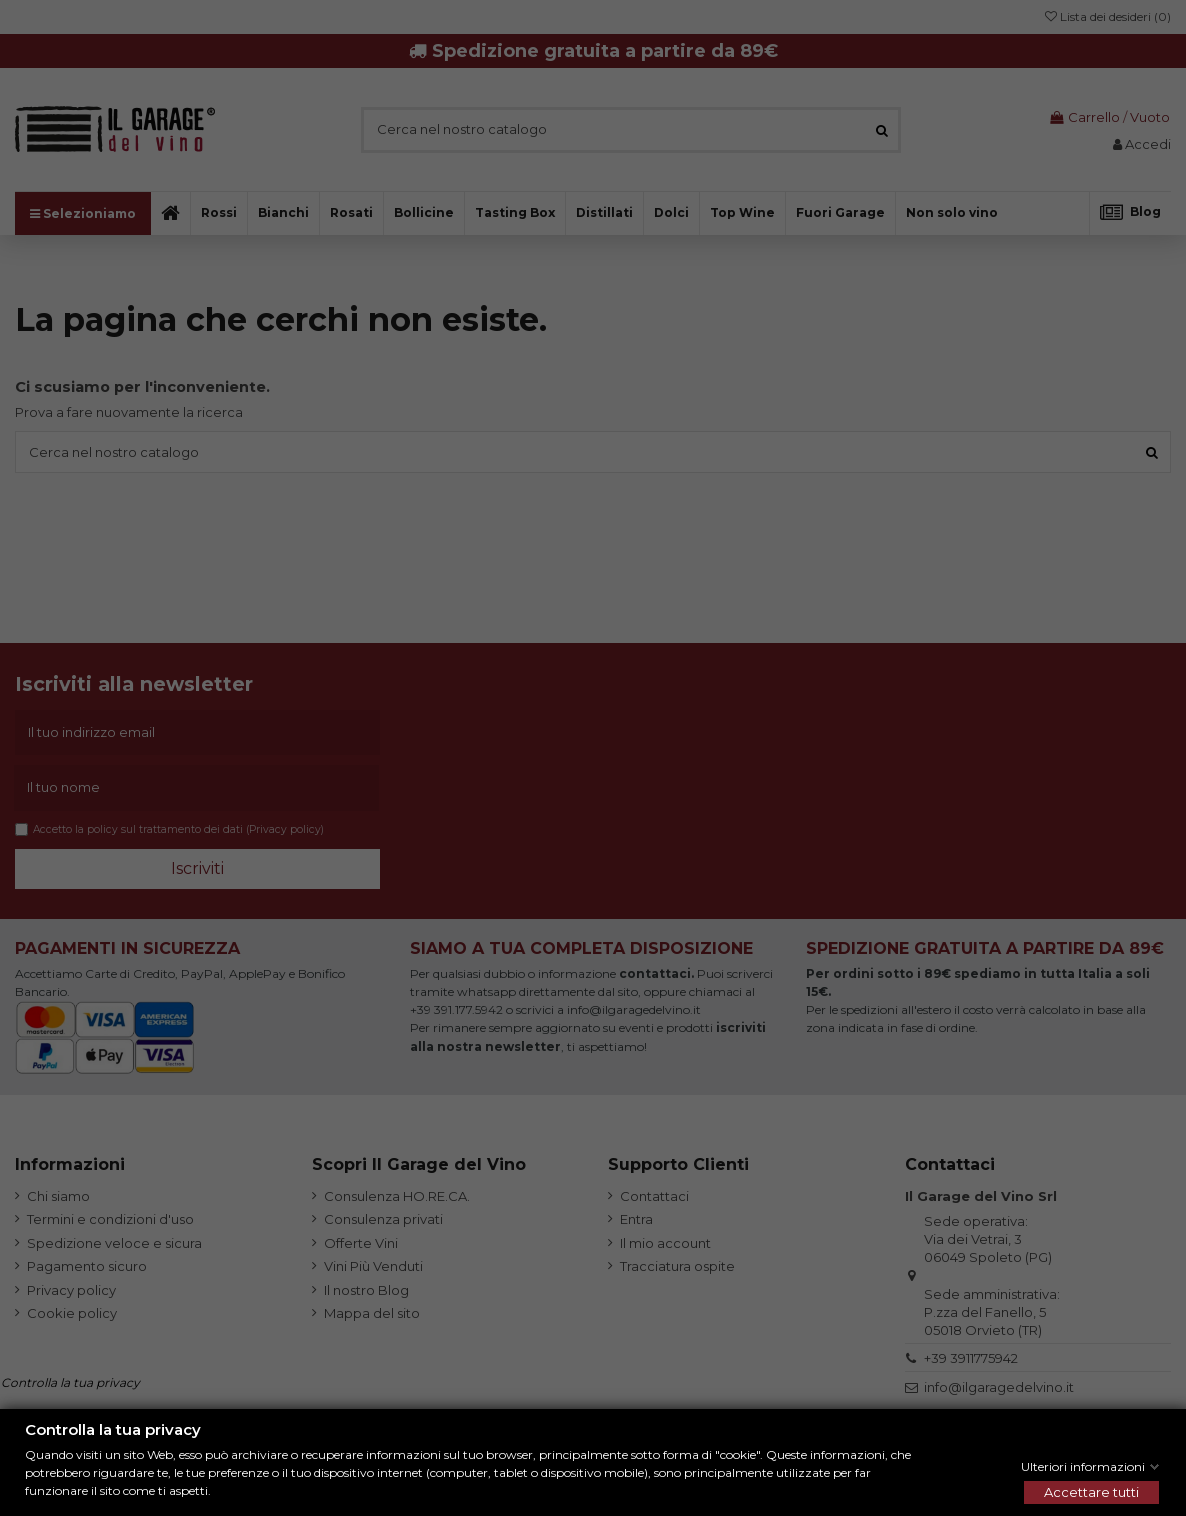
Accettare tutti (1091, 1492)
